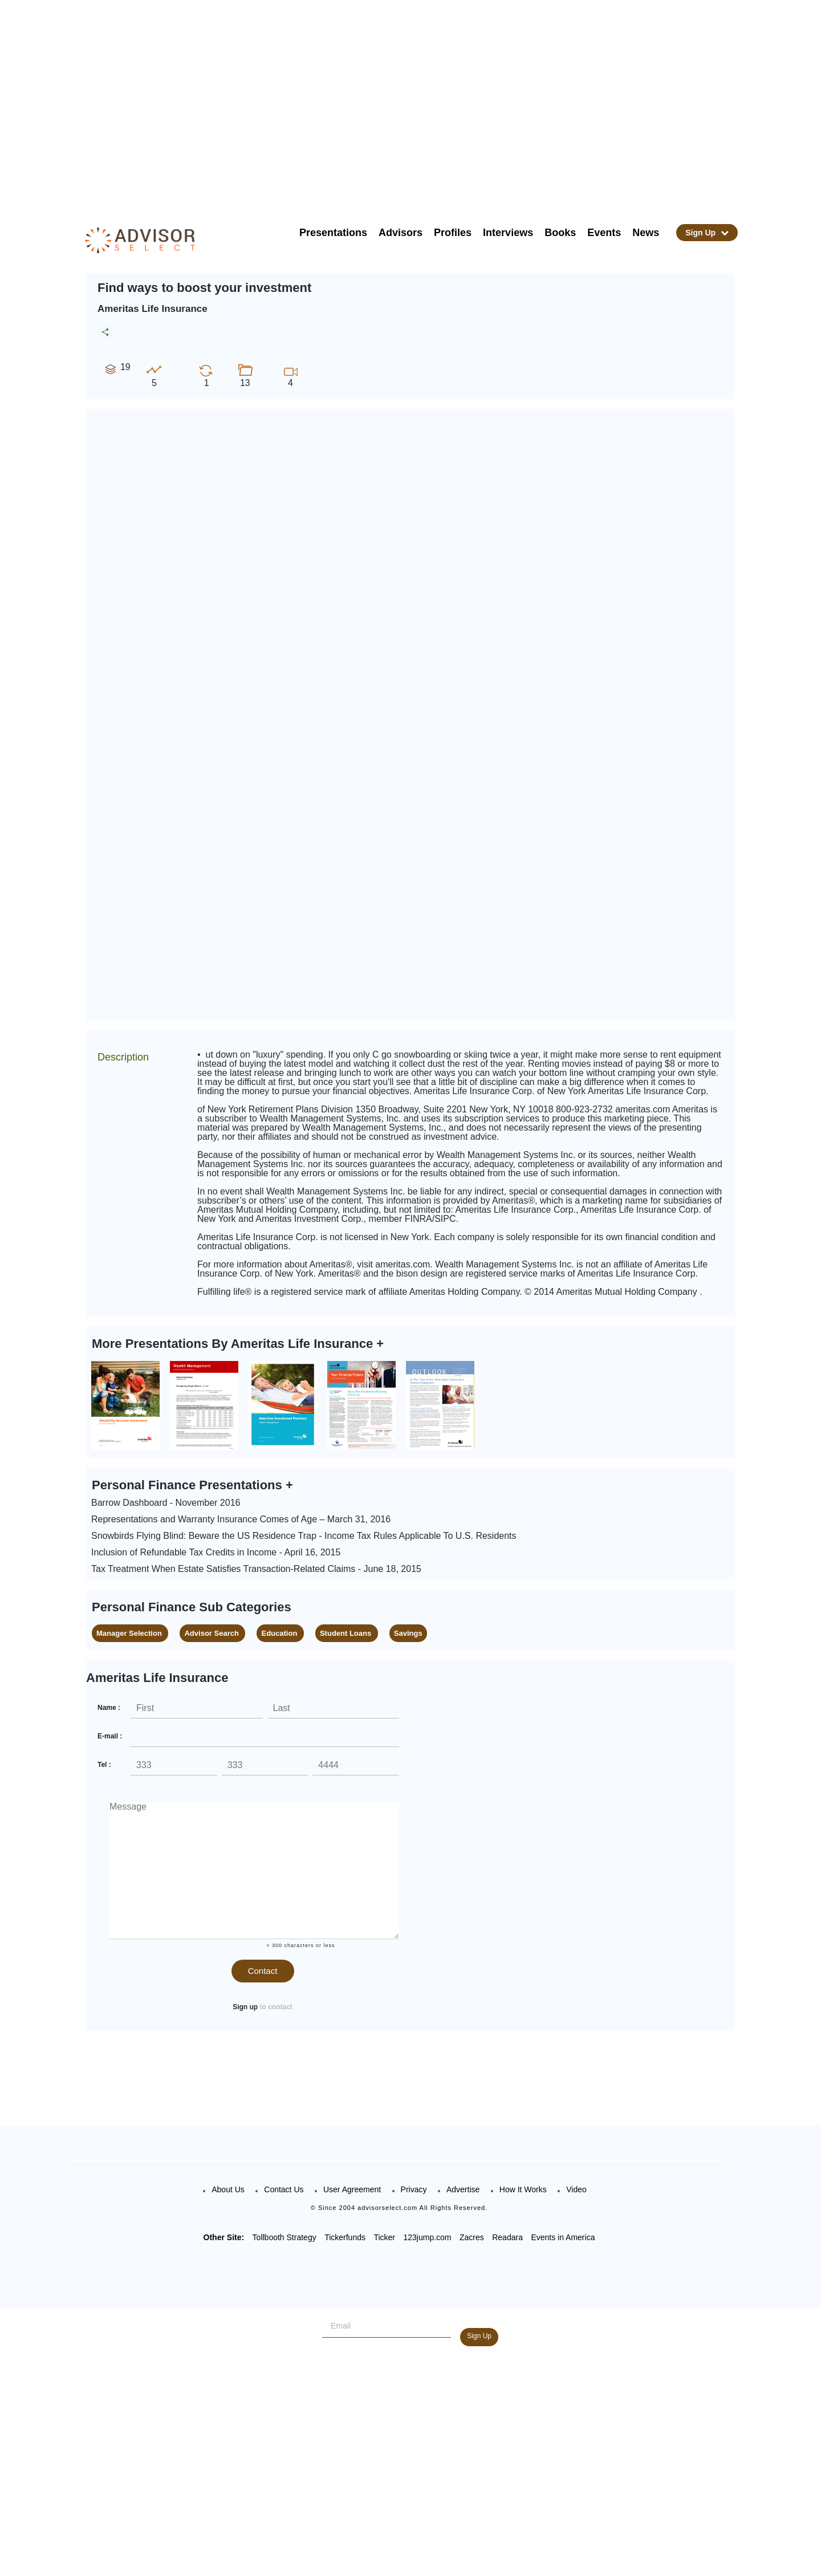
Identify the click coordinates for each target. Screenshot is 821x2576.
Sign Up (707, 232)
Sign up (245, 2007)
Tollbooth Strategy (284, 2237)
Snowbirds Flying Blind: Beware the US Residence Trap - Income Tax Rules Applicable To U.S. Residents (304, 1536)
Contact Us (283, 2189)
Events (604, 232)
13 (245, 375)
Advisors (400, 232)
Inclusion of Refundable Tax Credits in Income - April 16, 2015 (215, 1552)
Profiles (453, 232)
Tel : (104, 1765)
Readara (507, 2237)
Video (576, 2189)
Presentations (333, 232)
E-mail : (109, 1736)
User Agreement (352, 2189)
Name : (108, 1708)
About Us (228, 2189)
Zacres (472, 2237)
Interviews (508, 232)
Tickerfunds (344, 2237)
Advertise (462, 2189)
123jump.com (427, 2237)
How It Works (523, 2189)
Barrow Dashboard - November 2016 (165, 1503)
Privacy (414, 2189)
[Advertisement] (425, 102)
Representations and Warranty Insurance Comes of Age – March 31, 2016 (241, 1519)
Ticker (384, 2237)
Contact (263, 1971)
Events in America (563, 2237)
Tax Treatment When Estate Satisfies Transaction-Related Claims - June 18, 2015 (256, 1569)
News (645, 232)
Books (560, 232)
